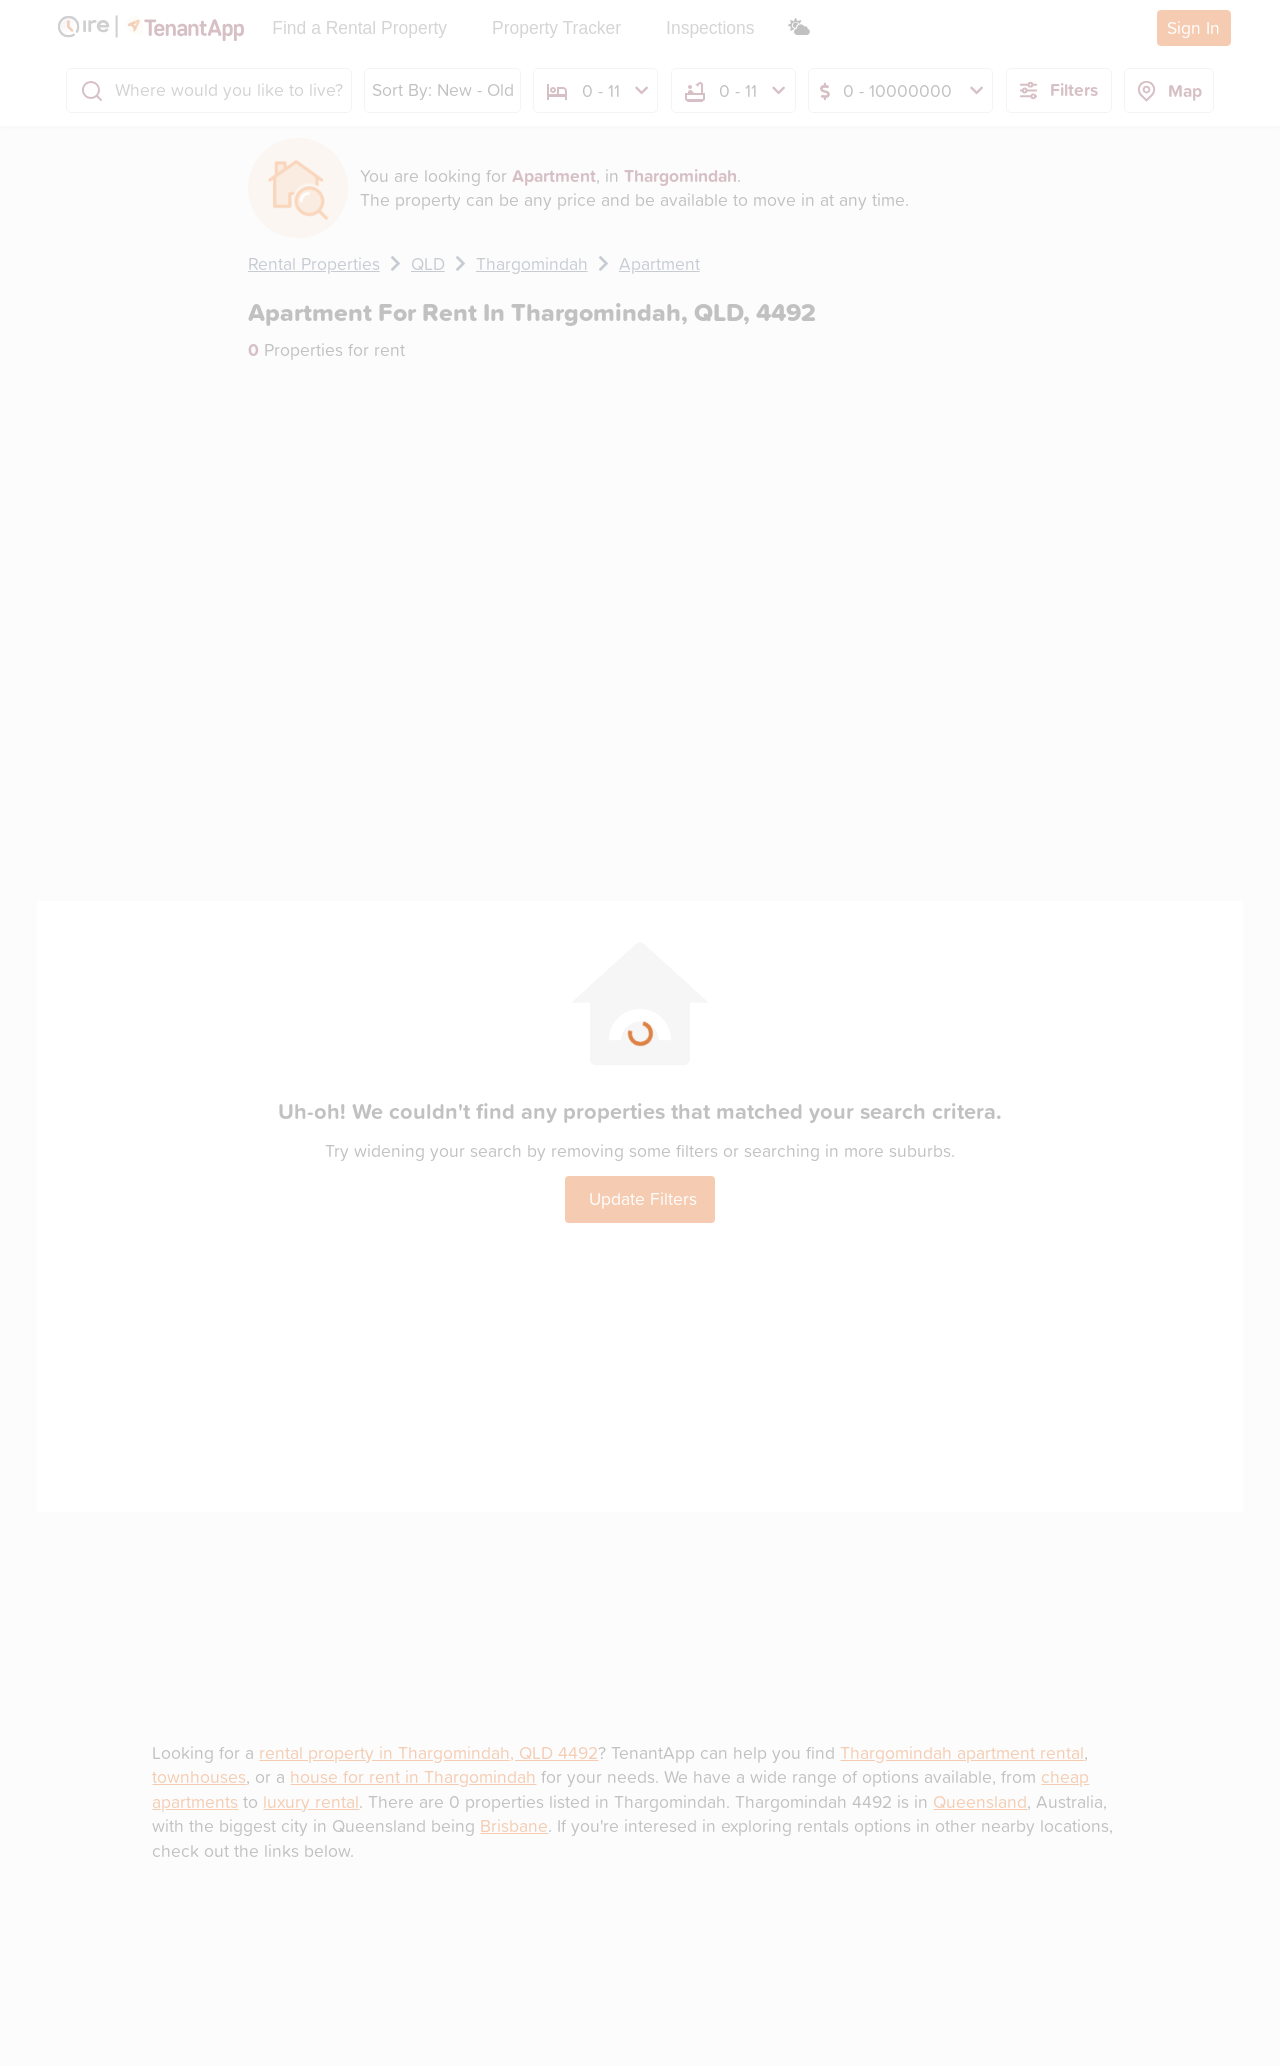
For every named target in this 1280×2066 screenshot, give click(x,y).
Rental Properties (314, 263)
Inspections (710, 28)
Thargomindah (532, 263)
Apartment (659, 263)
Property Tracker (556, 28)
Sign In (1193, 27)
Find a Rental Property (359, 28)
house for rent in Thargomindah (413, 1776)
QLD (428, 263)
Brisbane (514, 1825)
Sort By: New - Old (443, 89)
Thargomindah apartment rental (962, 1752)
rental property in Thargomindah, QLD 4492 (428, 1752)
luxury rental (311, 1801)
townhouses (199, 1776)
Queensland (980, 1801)
